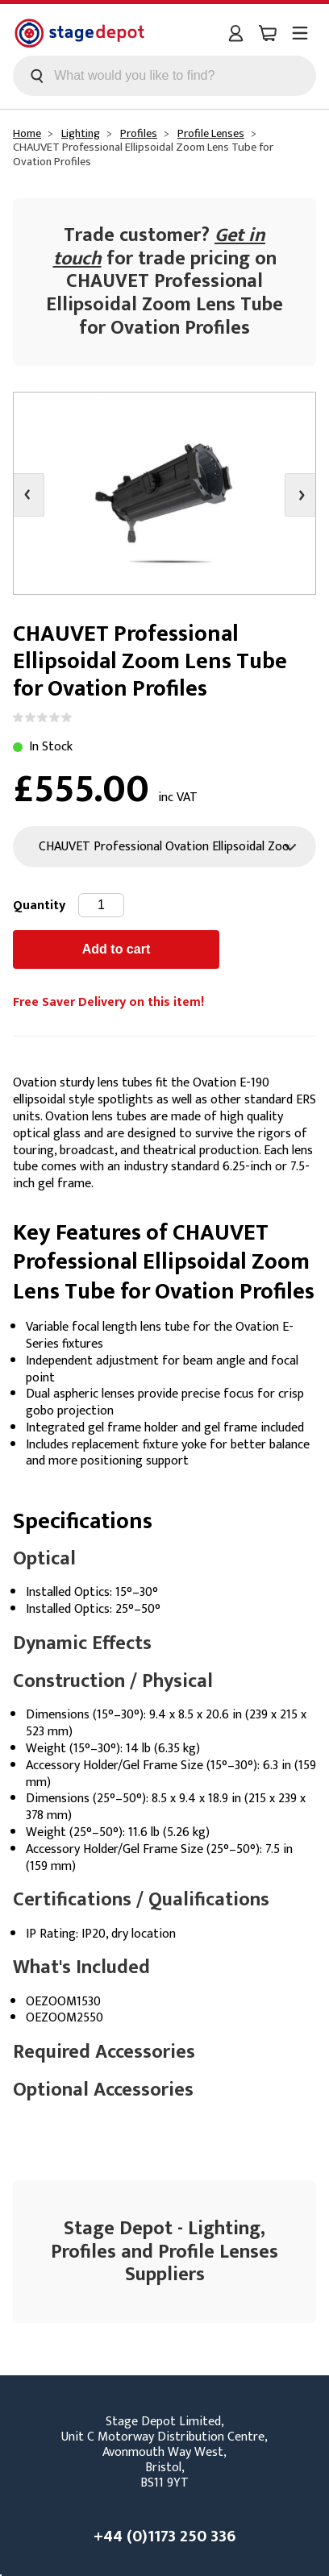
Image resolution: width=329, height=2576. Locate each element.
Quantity (39, 905)
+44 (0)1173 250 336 (164, 2536)
